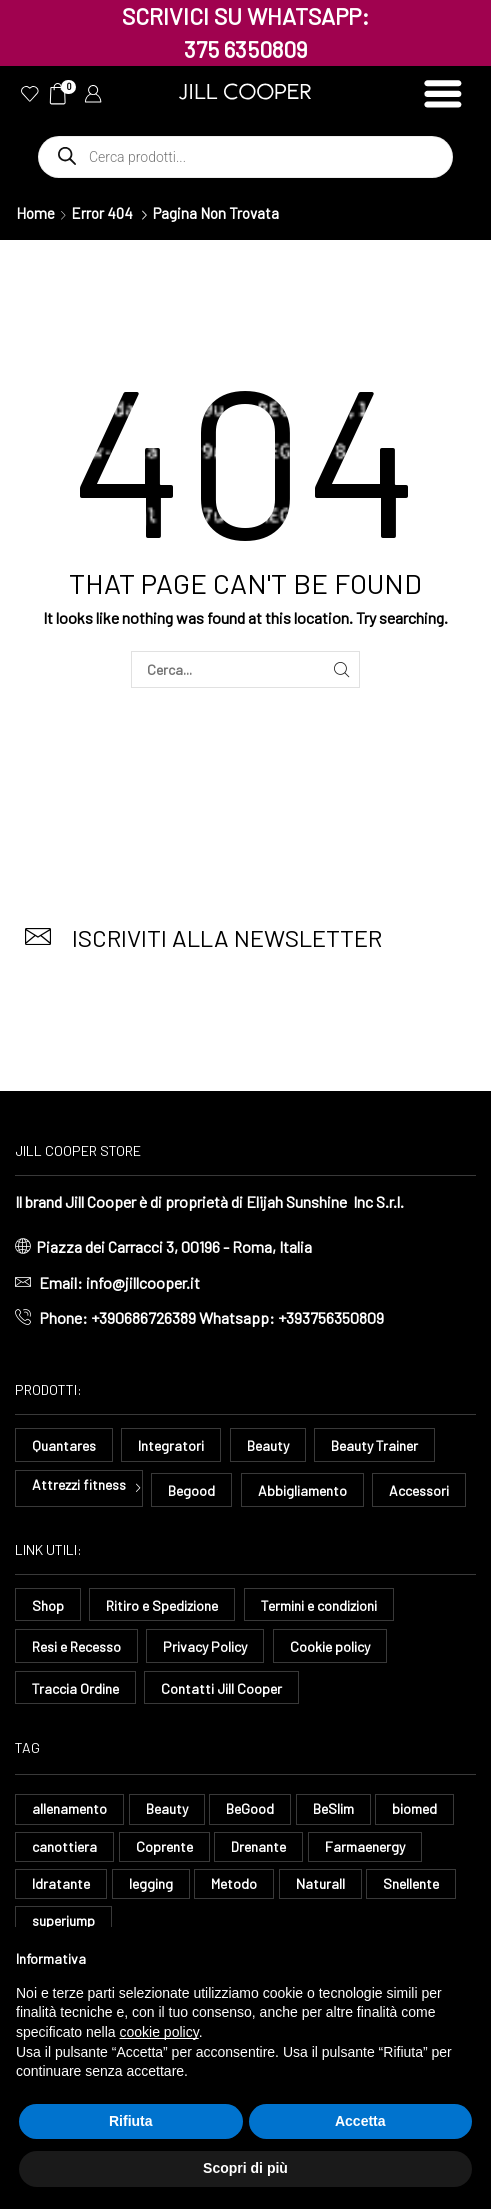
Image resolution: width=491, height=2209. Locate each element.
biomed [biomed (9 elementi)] (414, 1808)
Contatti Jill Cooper (221, 1688)
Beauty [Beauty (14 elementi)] (167, 1808)
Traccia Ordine (75, 1688)
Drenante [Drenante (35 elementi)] (258, 1846)
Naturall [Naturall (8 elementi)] (320, 1883)
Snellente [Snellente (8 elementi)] (411, 1883)
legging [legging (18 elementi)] (151, 1883)
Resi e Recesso (76, 1646)
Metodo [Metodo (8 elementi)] (234, 1883)
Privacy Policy (205, 1646)
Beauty (268, 1445)
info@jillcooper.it (143, 1282)
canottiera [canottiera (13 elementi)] (64, 1846)
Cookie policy (330, 1646)
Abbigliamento (302, 1490)
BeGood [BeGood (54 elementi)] (250, 1808)
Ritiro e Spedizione (162, 1605)
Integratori (171, 1445)
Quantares (64, 1445)
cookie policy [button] (159, 2032)
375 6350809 (246, 49)
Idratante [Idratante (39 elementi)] (61, 1883)
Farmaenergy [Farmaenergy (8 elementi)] (365, 1846)
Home (35, 213)
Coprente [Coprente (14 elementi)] (164, 1846)
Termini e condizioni (319, 1605)
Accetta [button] (360, 2121)
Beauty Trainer (374, 1445)
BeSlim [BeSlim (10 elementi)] (333, 1808)
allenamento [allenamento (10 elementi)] (69, 1808)
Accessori (419, 1490)
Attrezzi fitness (79, 1484)
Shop (48, 1605)
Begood (191, 1490)
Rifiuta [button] (131, 2121)
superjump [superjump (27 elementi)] (63, 1920)
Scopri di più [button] (245, 2168)
